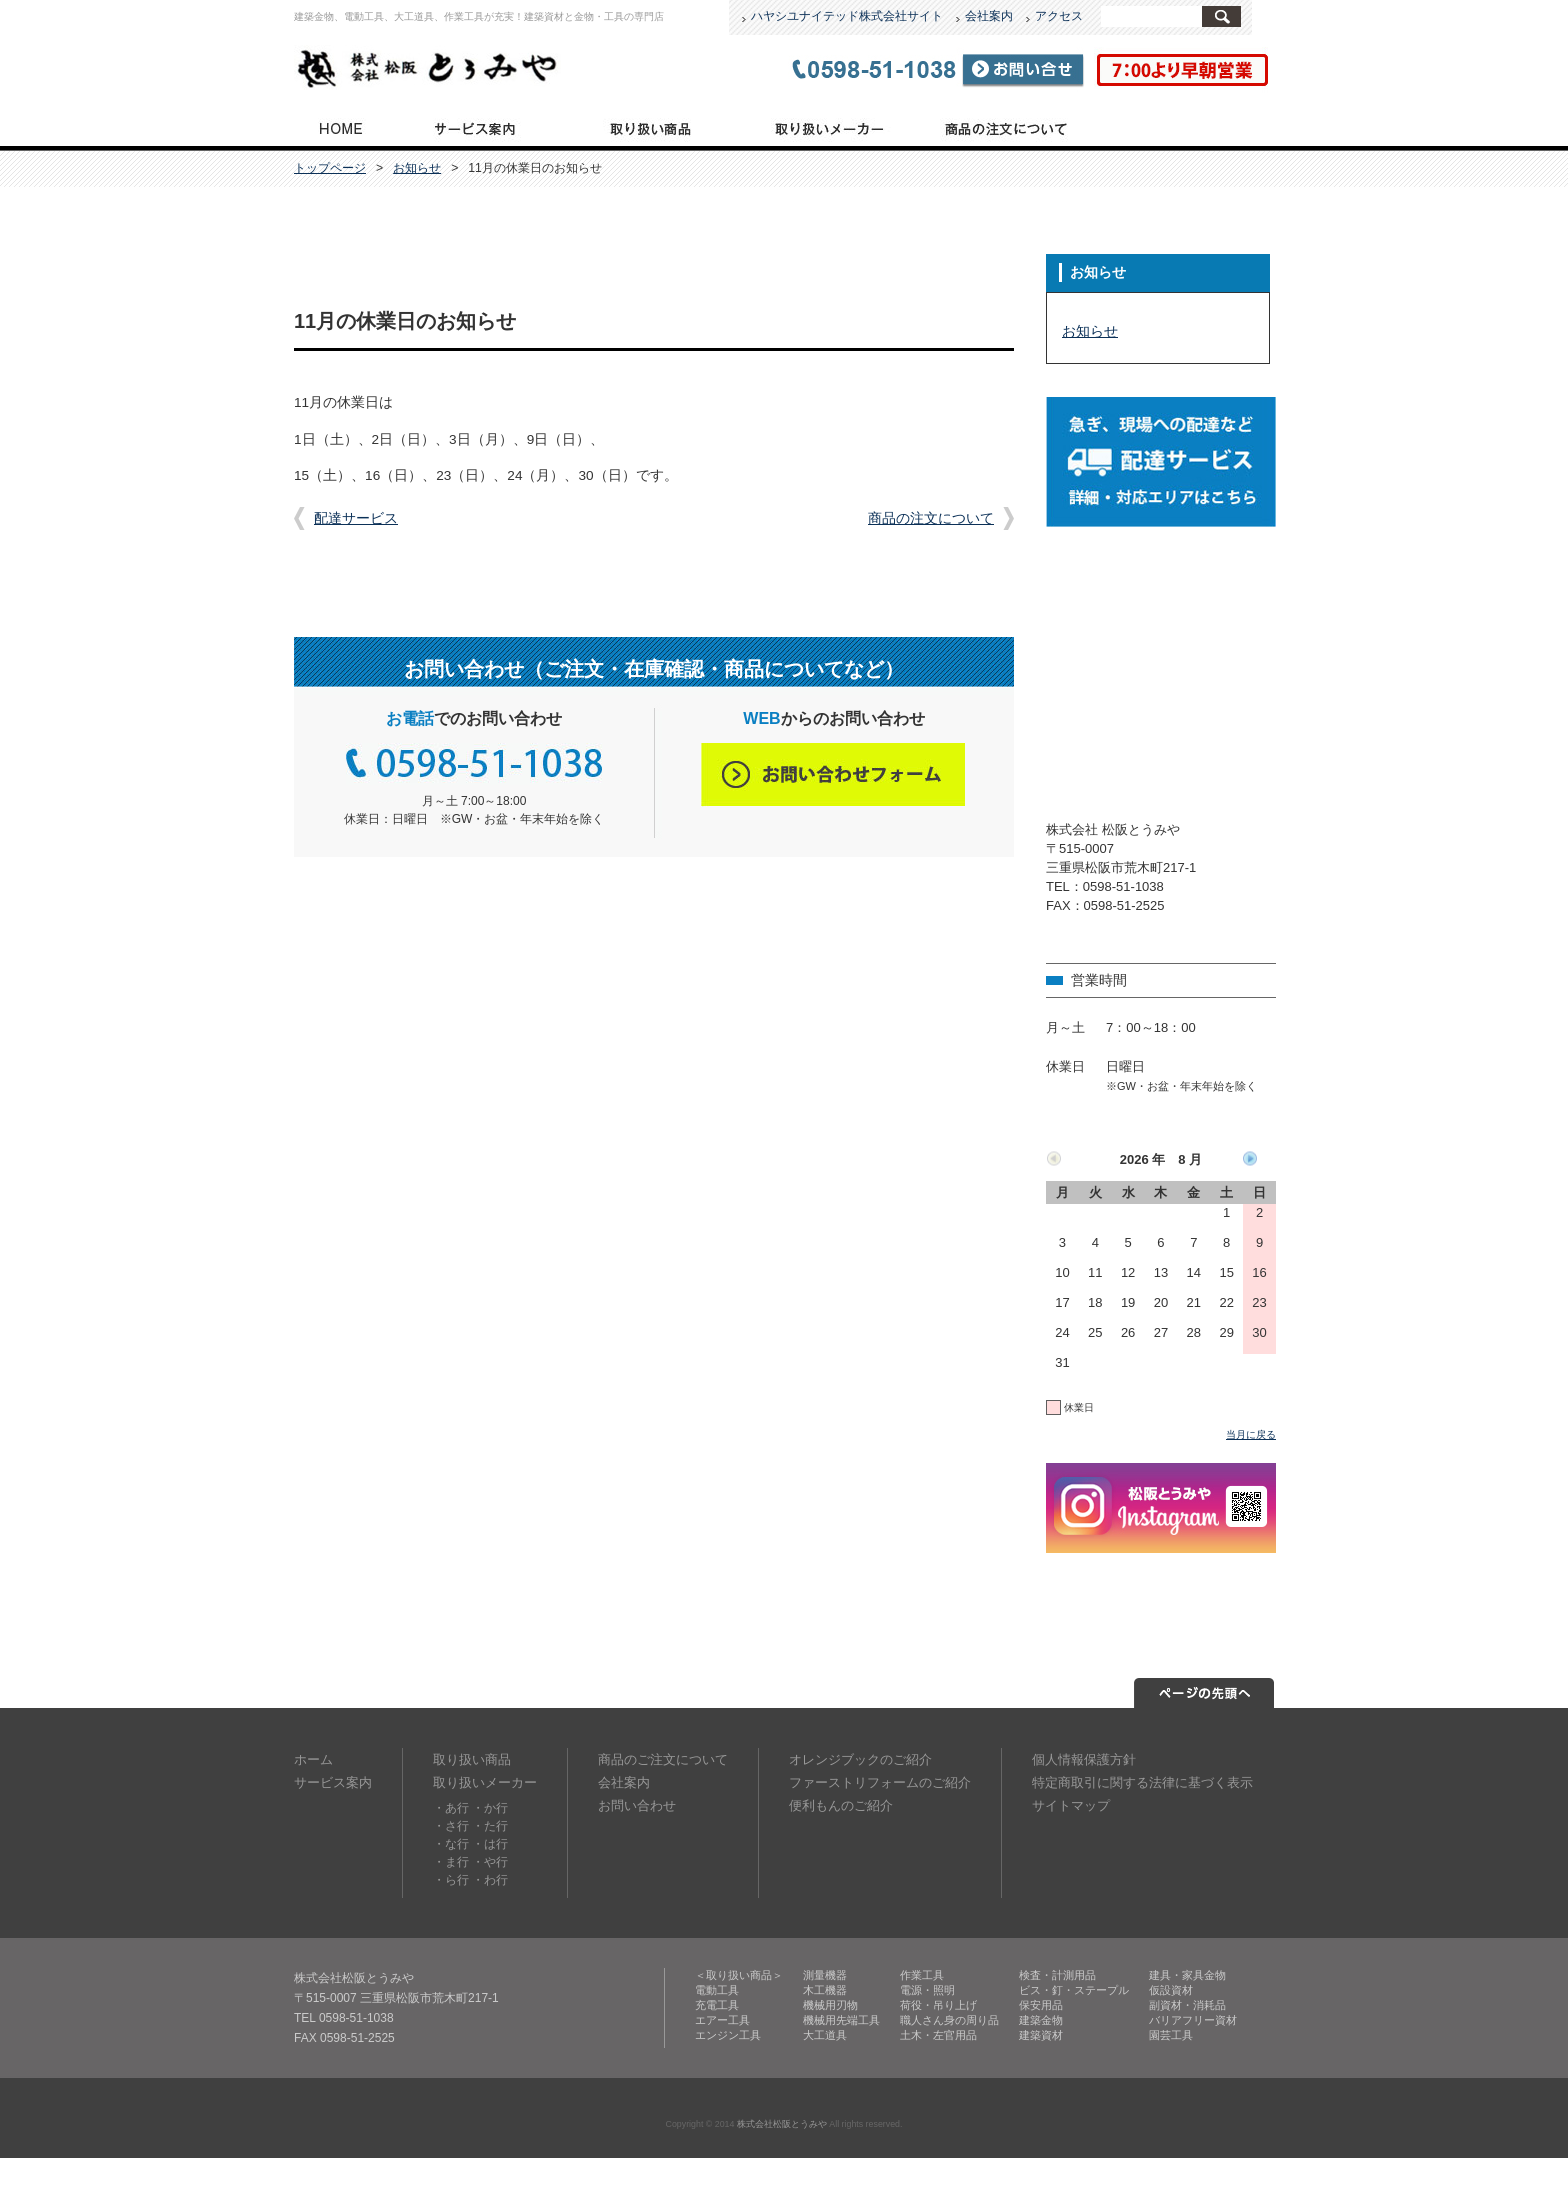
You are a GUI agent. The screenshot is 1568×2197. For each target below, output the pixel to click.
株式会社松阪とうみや (782, 2124)
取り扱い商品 (651, 127)
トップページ (339, 127)
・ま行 (451, 1862)
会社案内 (989, 16)
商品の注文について (931, 518)
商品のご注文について (1006, 127)
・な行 (451, 1844)
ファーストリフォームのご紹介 (880, 1782)
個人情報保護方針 (1084, 1759)
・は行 (490, 1844)
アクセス (1059, 16)
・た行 (490, 1826)
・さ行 (451, 1826)
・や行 (490, 1862)
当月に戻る (1251, 1434)
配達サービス (356, 518)
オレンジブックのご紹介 (860, 1759)
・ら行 (451, 1880)
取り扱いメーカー (827, 127)
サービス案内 (474, 127)
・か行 (490, 1808)
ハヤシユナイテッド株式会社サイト (847, 16)
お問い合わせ (637, 1805)
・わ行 (490, 1880)
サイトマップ (1071, 1805)
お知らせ (417, 168)
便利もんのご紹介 (841, 1805)
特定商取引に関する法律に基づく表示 (1142, 1782)
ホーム (313, 1759)
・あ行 (451, 1808)
